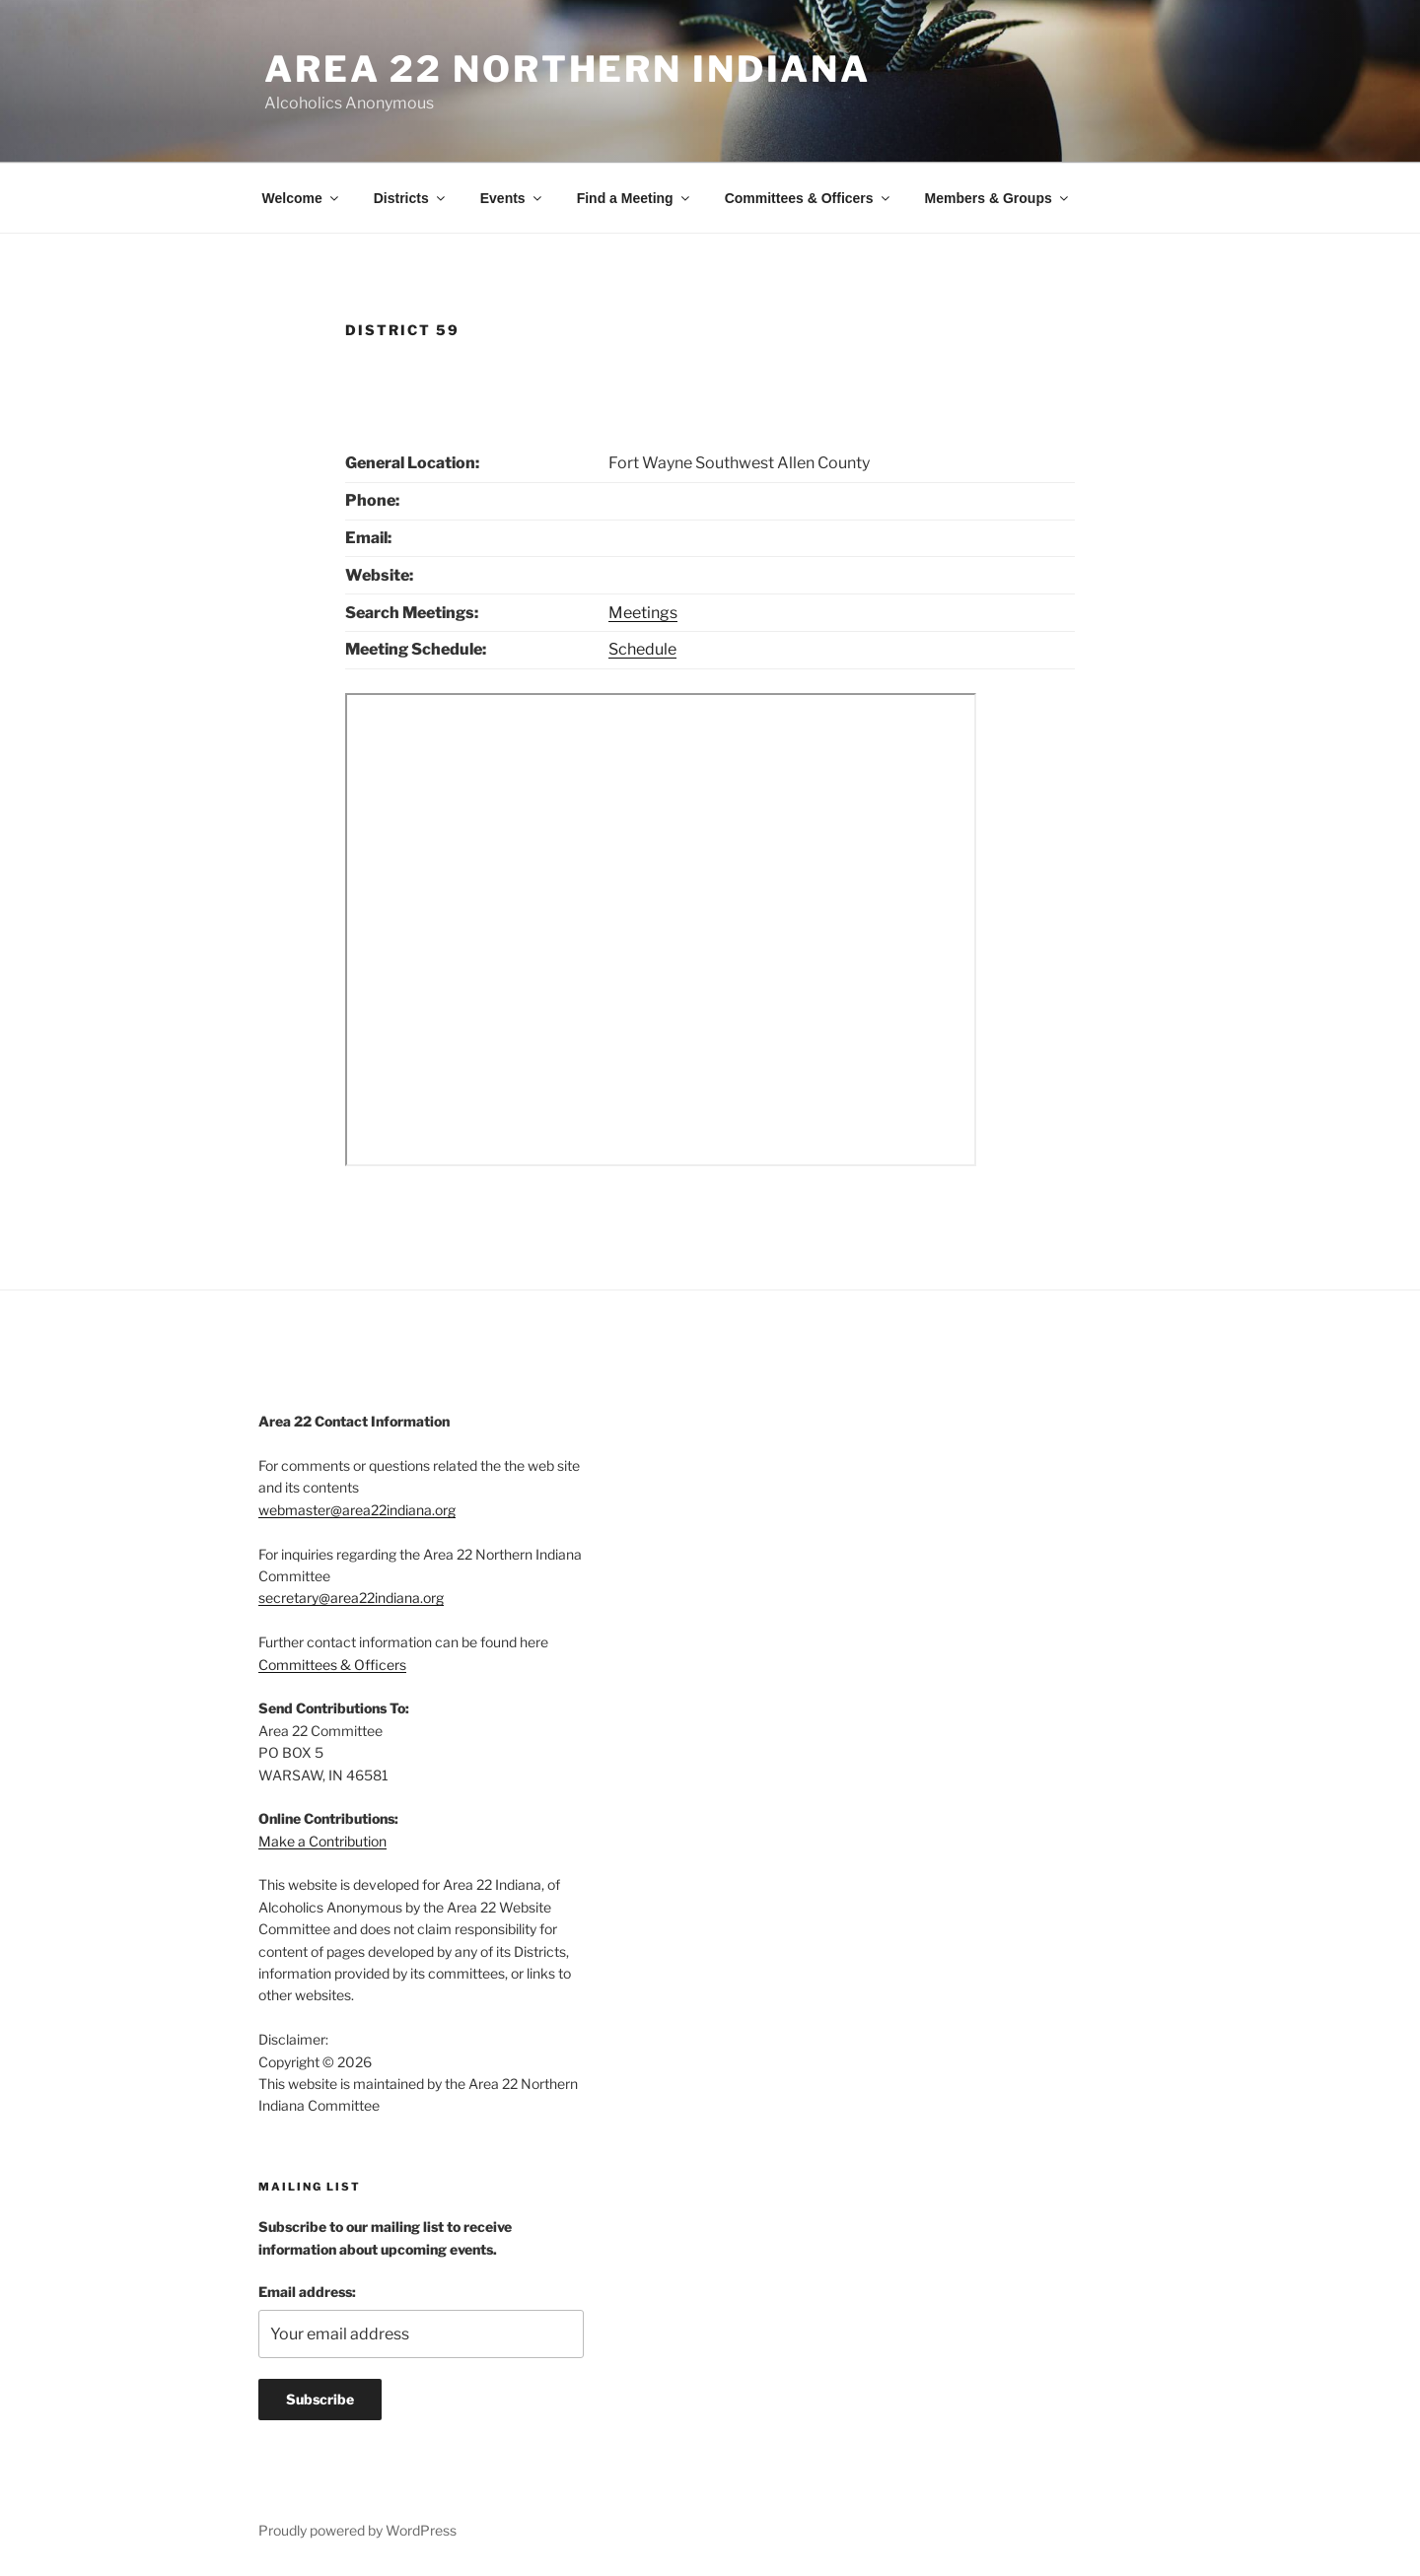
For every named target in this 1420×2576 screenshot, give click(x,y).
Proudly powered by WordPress (357, 2530)
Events (512, 198)
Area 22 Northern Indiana (567, 69)
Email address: (307, 2291)
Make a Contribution (322, 1841)
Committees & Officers (808, 198)
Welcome (301, 198)
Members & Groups (998, 198)
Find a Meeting (634, 198)
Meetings (642, 612)
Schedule (642, 649)
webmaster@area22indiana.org (357, 1509)
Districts (411, 198)
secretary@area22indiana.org (351, 1597)
